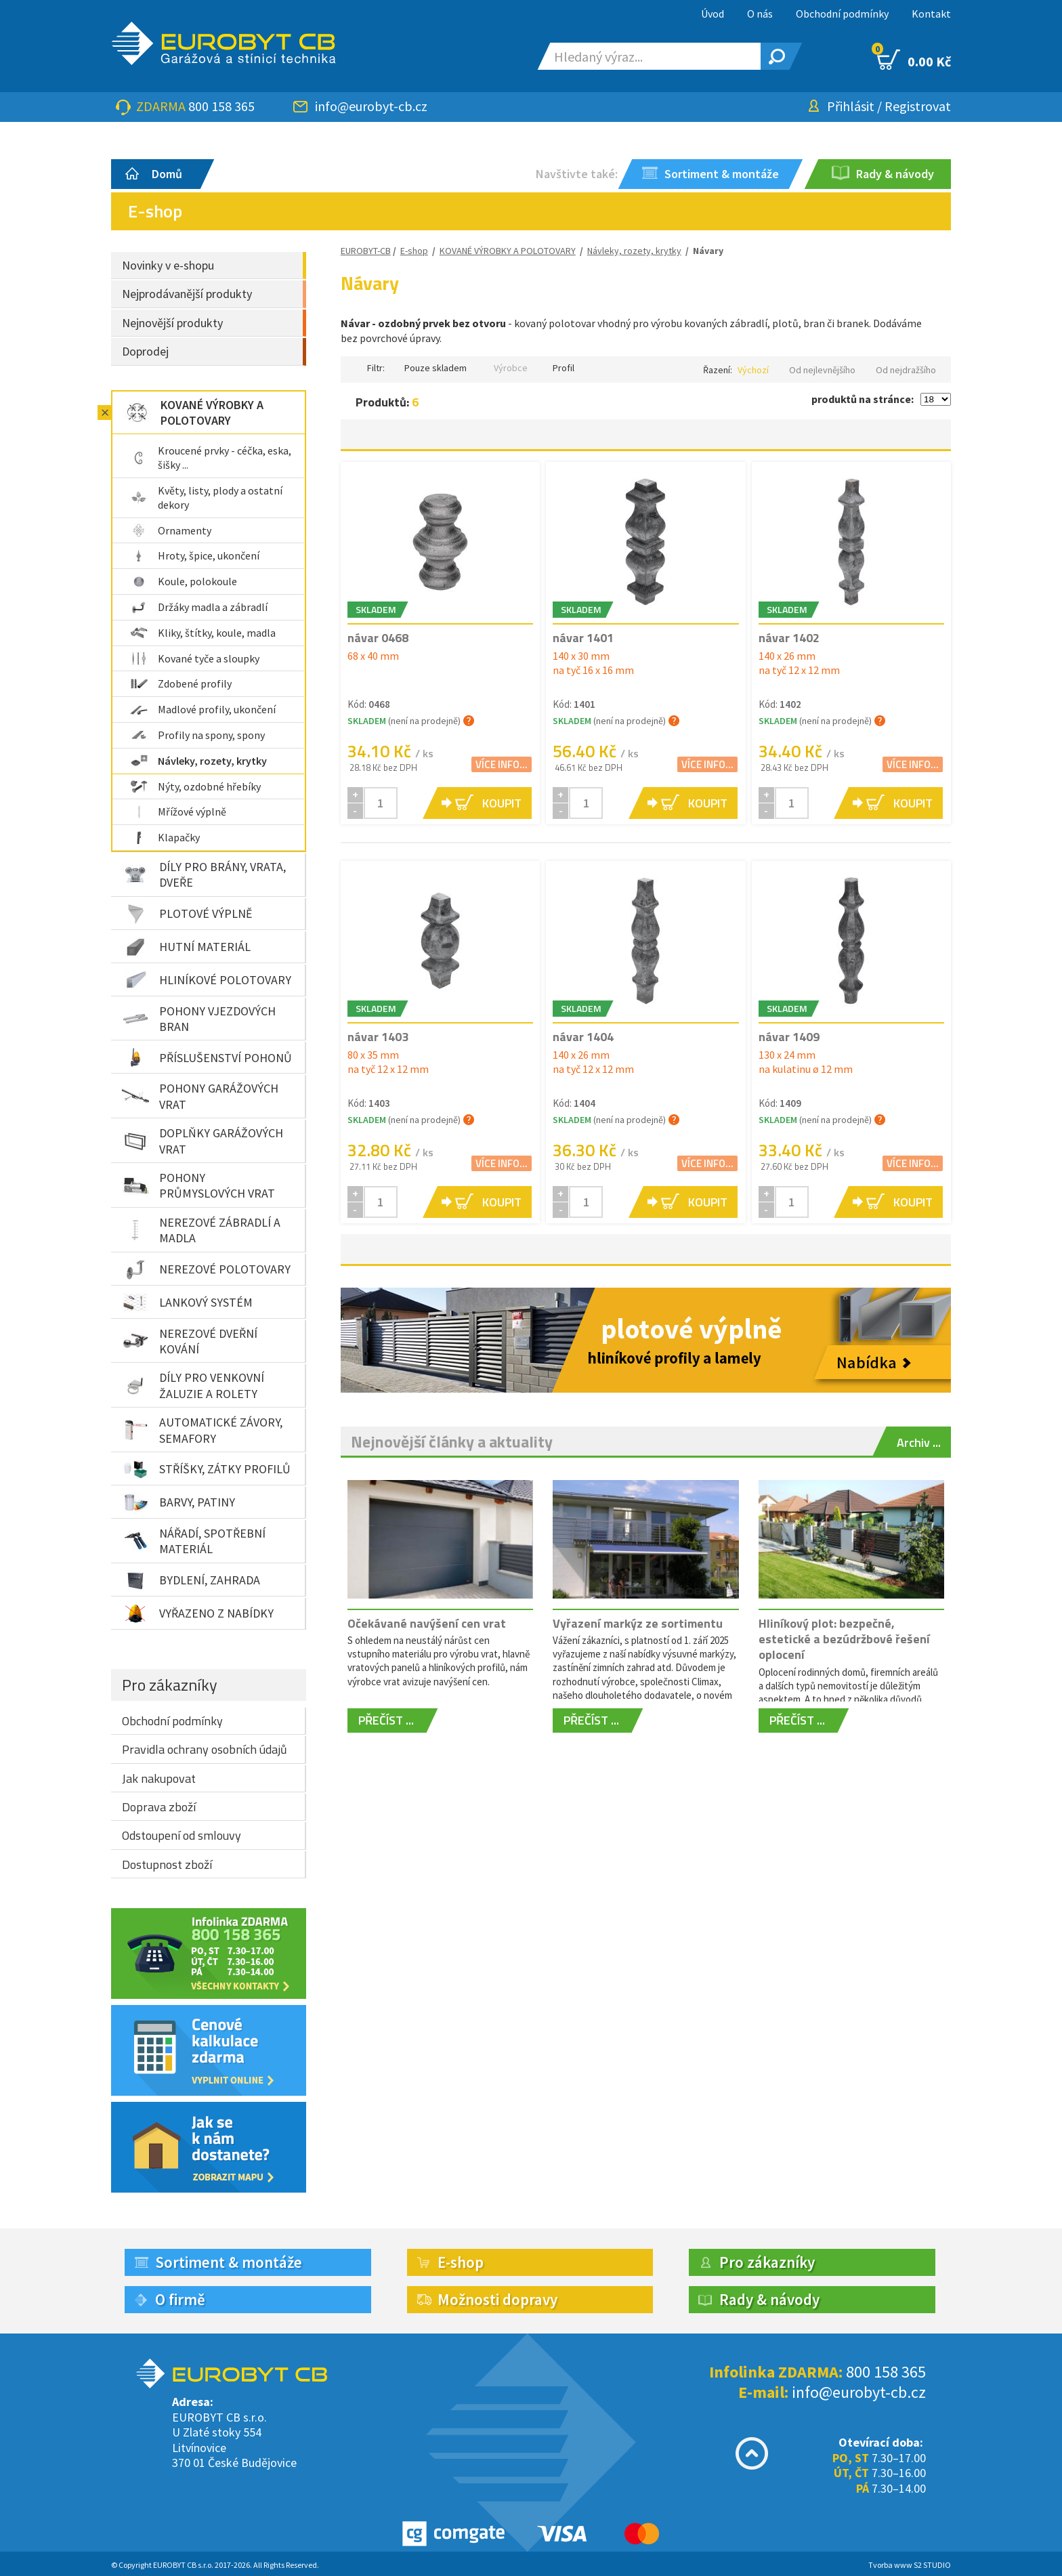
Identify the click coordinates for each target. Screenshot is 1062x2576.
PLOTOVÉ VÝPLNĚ (187, 914)
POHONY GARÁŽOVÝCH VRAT (200, 1096)
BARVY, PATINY (178, 1502)
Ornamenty (170, 530)
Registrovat (918, 106)
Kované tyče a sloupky (194, 658)
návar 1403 (377, 1037)
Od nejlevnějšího (822, 370)
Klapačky (165, 837)
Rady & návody (769, 2299)
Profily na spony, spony (197, 735)
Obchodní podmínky (842, 13)
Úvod (712, 13)
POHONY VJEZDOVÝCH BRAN (199, 1018)
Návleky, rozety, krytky (198, 760)
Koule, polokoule (183, 581)
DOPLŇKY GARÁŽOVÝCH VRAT (202, 1140)
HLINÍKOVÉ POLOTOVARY (206, 980)
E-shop (414, 251)
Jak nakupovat (159, 1778)
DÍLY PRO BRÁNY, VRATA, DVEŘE (204, 874)
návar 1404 (583, 1037)
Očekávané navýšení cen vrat (426, 1623)
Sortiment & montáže (228, 2262)
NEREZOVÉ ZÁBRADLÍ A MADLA (201, 1230)
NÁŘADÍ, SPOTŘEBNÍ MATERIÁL (194, 1541)
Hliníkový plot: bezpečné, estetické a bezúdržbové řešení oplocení (844, 1639)
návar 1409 (789, 1037)
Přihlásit (850, 106)
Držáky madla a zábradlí (199, 607)
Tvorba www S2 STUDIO (909, 2565)
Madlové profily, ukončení (203, 709)
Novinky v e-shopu (168, 265)
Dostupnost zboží (167, 1864)
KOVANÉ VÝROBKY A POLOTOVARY (193, 412)
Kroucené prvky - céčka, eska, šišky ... (210, 457)
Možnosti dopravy (497, 2299)
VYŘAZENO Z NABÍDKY (198, 1613)
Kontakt (931, 13)
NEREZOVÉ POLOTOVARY (206, 1269)
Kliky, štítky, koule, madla (203, 632)
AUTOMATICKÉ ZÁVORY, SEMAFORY (202, 1429)
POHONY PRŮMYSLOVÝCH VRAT (198, 1185)
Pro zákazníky (169, 1684)
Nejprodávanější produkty (187, 293)
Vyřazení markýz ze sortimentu (638, 1623)
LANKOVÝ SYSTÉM (187, 1302)
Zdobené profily (181, 683)
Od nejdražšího (906, 370)
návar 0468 (377, 638)
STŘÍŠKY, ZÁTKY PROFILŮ (206, 1469)
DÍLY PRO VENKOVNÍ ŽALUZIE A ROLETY (193, 1385)
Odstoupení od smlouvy (181, 1835)
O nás (760, 13)
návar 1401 (583, 638)
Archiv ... (919, 1442)
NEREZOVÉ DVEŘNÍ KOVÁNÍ (189, 1341)
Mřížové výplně (178, 811)
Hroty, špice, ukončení (194, 555)
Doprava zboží (159, 1807)
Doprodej (145, 351)
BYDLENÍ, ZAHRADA (191, 1580)
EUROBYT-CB (366, 251)
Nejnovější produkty (172, 323)
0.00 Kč (914, 59)
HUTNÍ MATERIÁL (186, 947)
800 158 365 (221, 106)
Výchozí (753, 370)
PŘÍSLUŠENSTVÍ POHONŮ (207, 1057)
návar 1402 (789, 638)
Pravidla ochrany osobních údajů (204, 1749)
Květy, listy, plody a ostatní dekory (206, 497)
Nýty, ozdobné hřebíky (195, 786)
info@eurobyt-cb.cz (371, 106)
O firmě (180, 2299)
